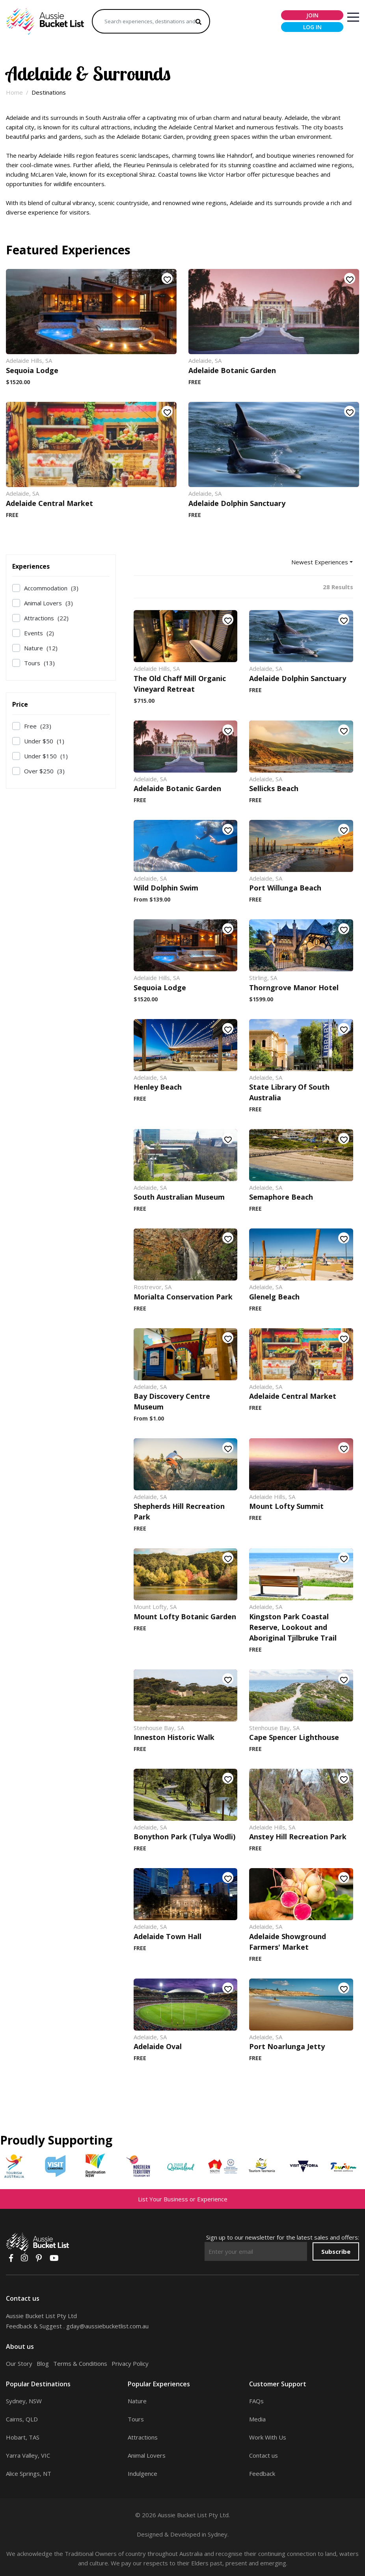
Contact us (263, 2455)
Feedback (262, 2473)
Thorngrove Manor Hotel (294, 987)
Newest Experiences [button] (319, 562)
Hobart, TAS (22, 2437)
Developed (185, 2534)
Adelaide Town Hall (167, 1936)
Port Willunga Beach (285, 887)
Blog (43, 2363)
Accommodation (51, 588)
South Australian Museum (179, 1197)
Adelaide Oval (158, 2046)
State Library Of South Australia (289, 1092)
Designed (150, 2534)
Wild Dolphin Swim (166, 887)
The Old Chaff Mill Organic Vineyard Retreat (180, 684)
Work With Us (267, 2437)
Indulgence (142, 2473)
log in (312, 27)
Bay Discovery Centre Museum (172, 1401)
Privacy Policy (130, 2363)
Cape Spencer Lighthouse (294, 1737)
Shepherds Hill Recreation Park (179, 1511)
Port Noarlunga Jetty (287, 2046)
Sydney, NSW (24, 2401)
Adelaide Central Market (49, 503)
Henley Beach (158, 1087)
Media (257, 2419)
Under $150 (46, 756)
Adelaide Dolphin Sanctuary (236, 503)
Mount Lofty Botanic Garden (185, 1616)
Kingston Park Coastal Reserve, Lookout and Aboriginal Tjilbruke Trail (293, 1627)
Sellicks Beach (273, 788)
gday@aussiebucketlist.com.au (107, 2326)
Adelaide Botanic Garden (232, 370)
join (312, 15)
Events (39, 632)
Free (37, 726)
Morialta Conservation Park (183, 1296)
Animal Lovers (48, 603)
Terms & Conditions (80, 2363)
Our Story (19, 2363)
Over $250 (44, 771)
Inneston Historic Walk (174, 1737)
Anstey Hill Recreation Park (297, 1836)
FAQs (256, 2401)
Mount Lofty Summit (286, 1506)
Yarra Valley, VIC (28, 2455)
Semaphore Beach (281, 1197)
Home (14, 92)
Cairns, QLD (22, 2419)
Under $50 (44, 741)
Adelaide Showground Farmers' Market (287, 1942)
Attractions (46, 617)
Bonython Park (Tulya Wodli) (184, 1836)
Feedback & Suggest (34, 2326)
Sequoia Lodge (32, 370)
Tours (39, 662)
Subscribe (335, 2251)
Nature (41, 647)
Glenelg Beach (274, 1296)
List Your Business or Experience (182, 2199)
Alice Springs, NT (28, 2473)
